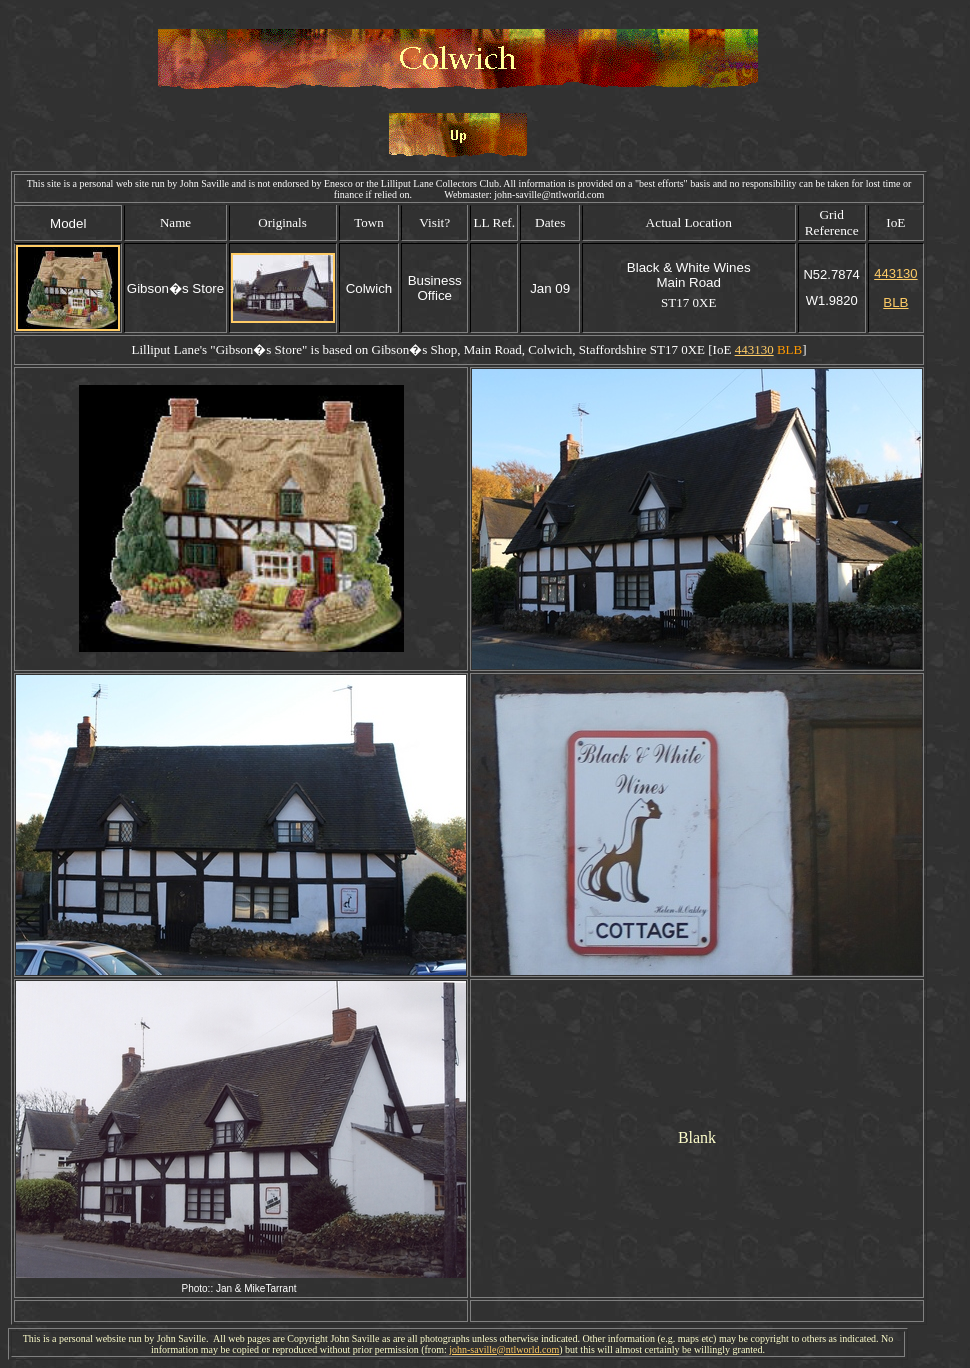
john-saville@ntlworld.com (504, 1349)
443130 (895, 273)
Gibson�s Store (259, 349)
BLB (895, 302)
